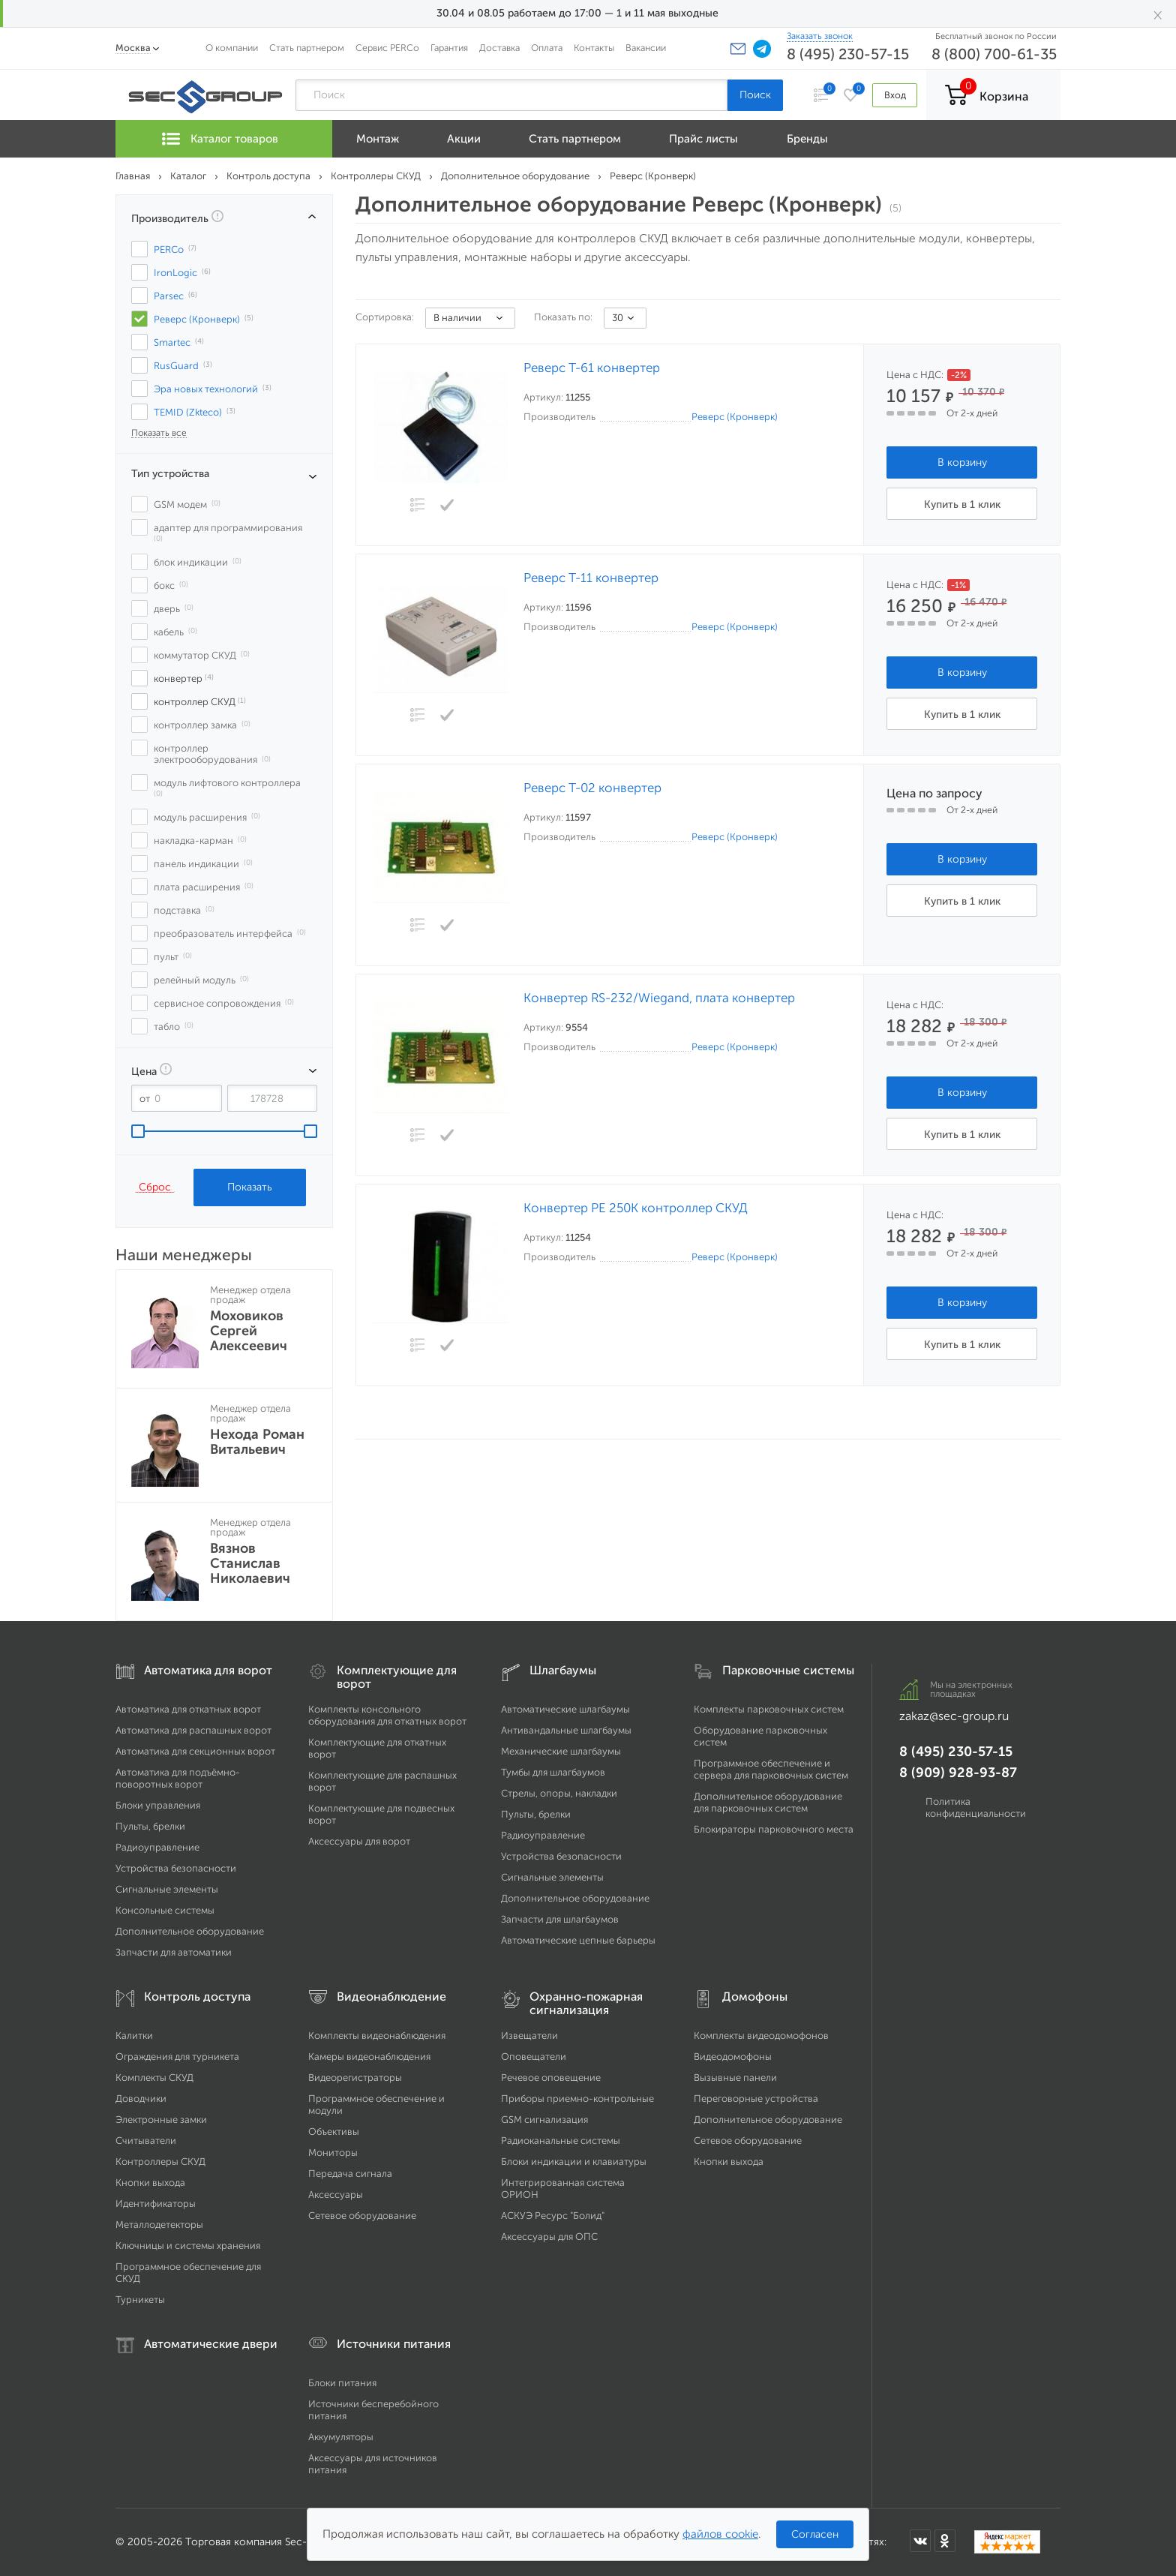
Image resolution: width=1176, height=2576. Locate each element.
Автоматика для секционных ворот (195, 1751)
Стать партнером (306, 47)
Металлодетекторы (159, 2224)
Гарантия (449, 47)
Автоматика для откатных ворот (188, 1709)
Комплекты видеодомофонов (761, 2035)
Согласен (814, 2534)
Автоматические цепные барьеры (578, 1940)
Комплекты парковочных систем (769, 1709)
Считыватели (146, 2140)
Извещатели (529, 2035)
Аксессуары (335, 2194)
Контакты (594, 47)
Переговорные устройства (756, 2098)
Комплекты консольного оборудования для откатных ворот (387, 1715)
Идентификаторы (156, 2203)
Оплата (546, 47)
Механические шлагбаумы (561, 1751)
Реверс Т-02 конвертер (593, 788)
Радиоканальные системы (560, 2140)
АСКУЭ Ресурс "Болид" (552, 2215)
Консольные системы (165, 1910)
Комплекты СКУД (155, 2077)
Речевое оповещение (551, 2077)
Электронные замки (161, 2119)
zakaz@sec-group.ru (954, 1716)
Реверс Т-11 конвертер (591, 578)
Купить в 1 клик (962, 504)
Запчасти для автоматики (174, 1952)
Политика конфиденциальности (976, 1807)
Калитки (134, 2035)
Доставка (499, 47)
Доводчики (141, 2098)
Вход (894, 95)
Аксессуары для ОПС (549, 2236)
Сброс (155, 1187)
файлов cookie (720, 2534)
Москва (133, 47)
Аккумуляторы (341, 2436)
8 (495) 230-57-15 (848, 54)
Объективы (333, 2131)
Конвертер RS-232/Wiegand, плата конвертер (659, 998)
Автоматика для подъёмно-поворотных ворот (178, 1778)
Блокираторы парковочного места (774, 1829)
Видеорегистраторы (355, 2077)
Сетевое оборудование (362, 2215)
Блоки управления (158, 1805)
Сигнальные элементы (167, 1889)
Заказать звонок (820, 36)
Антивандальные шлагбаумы (566, 1730)
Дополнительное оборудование (190, 1931)
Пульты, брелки (150, 1826)
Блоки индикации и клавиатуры (573, 2161)
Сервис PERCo (387, 47)
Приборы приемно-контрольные (577, 2098)
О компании (232, 47)
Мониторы (333, 2152)
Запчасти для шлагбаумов (560, 1919)
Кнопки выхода (150, 2182)
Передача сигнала (350, 2173)
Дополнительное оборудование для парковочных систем (768, 1802)
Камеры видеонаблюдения (369, 2056)
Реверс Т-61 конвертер (592, 368)
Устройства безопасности (176, 1868)
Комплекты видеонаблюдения (377, 2035)
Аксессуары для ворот (359, 1841)
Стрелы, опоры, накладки (559, 1793)
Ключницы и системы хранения (188, 2245)
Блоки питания (342, 2382)
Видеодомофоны (733, 2056)
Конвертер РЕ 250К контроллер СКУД (636, 1208)
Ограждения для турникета (177, 2056)
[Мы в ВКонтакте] (920, 2540)
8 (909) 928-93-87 (958, 1772)
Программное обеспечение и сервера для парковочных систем (771, 1769)
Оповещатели (533, 2056)
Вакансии (646, 47)
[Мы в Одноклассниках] (945, 2540)
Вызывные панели (735, 2077)
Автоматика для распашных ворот (194, 1730)
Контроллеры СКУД (161, 2161)
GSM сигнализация (544, 2119)
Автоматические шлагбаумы (565, 1709)
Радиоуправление (158, 1847)
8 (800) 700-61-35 (994, 54)
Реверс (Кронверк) (735, 416)
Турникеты (140, 2299)
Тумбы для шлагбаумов (553, 1772)
